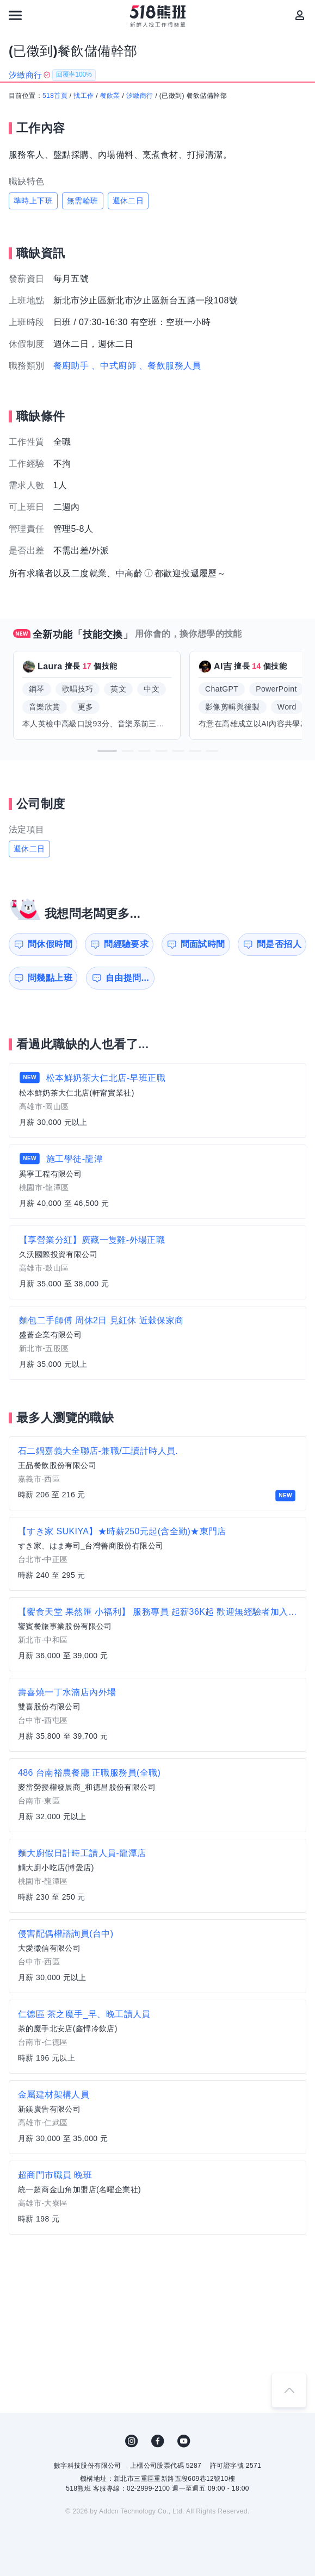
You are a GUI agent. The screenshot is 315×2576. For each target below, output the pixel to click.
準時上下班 (33, 200)
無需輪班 (82, 200)
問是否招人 (279, 944)
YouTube (183, 2441)
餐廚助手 (71, 365)
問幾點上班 (50, 977)
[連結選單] (15, 15)
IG (131, 2441)
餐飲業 (110, 95)
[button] (107, 751)
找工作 (83, 95)
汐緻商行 (139, 95)
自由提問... (127, 977)
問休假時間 (50, 944)
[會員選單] (299, 15)
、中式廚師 (113, 365)
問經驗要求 (126, 944)
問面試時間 (203, 944)
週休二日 (128, 200)
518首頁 (54, 95)
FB (157, 2441)
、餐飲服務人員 (170, 365)
